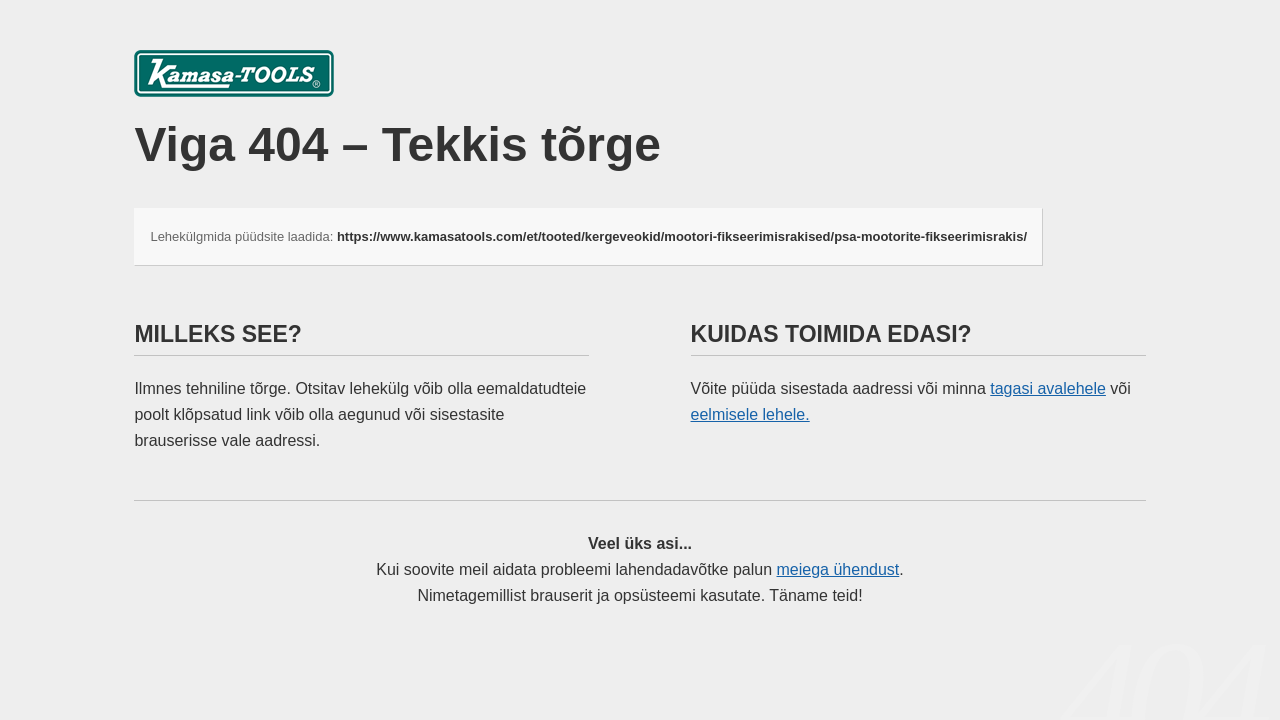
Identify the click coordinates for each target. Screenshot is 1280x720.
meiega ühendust (838, 569)
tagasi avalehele (1048, 388)
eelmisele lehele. (750, 414)
